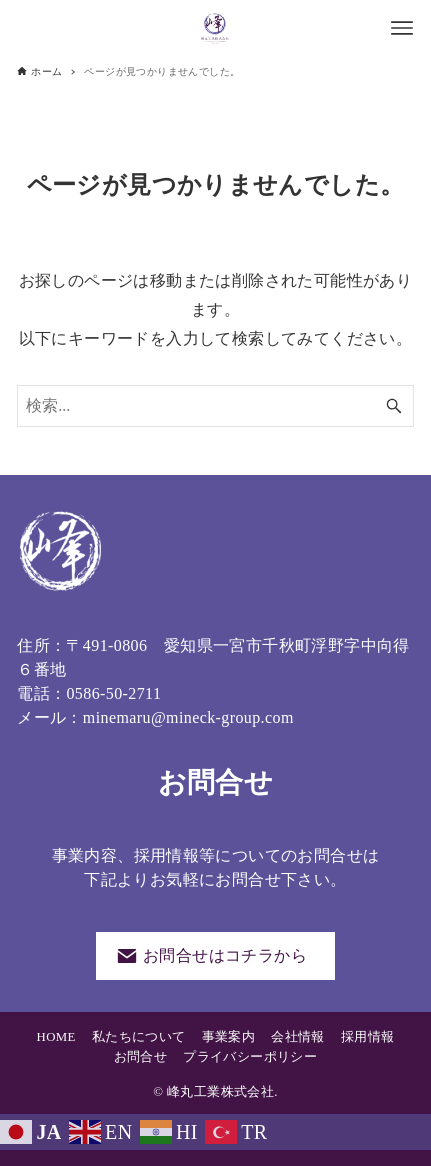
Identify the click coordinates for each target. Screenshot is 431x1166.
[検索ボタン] (394, 406)
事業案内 (229, 1037)
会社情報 (298, 1037)
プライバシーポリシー (250, 1057)
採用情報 (368, 1037)
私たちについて (139, 1037)
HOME (56, 1037)
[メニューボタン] (402, 28)
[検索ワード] (215, 406)
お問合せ (141, 1057)
